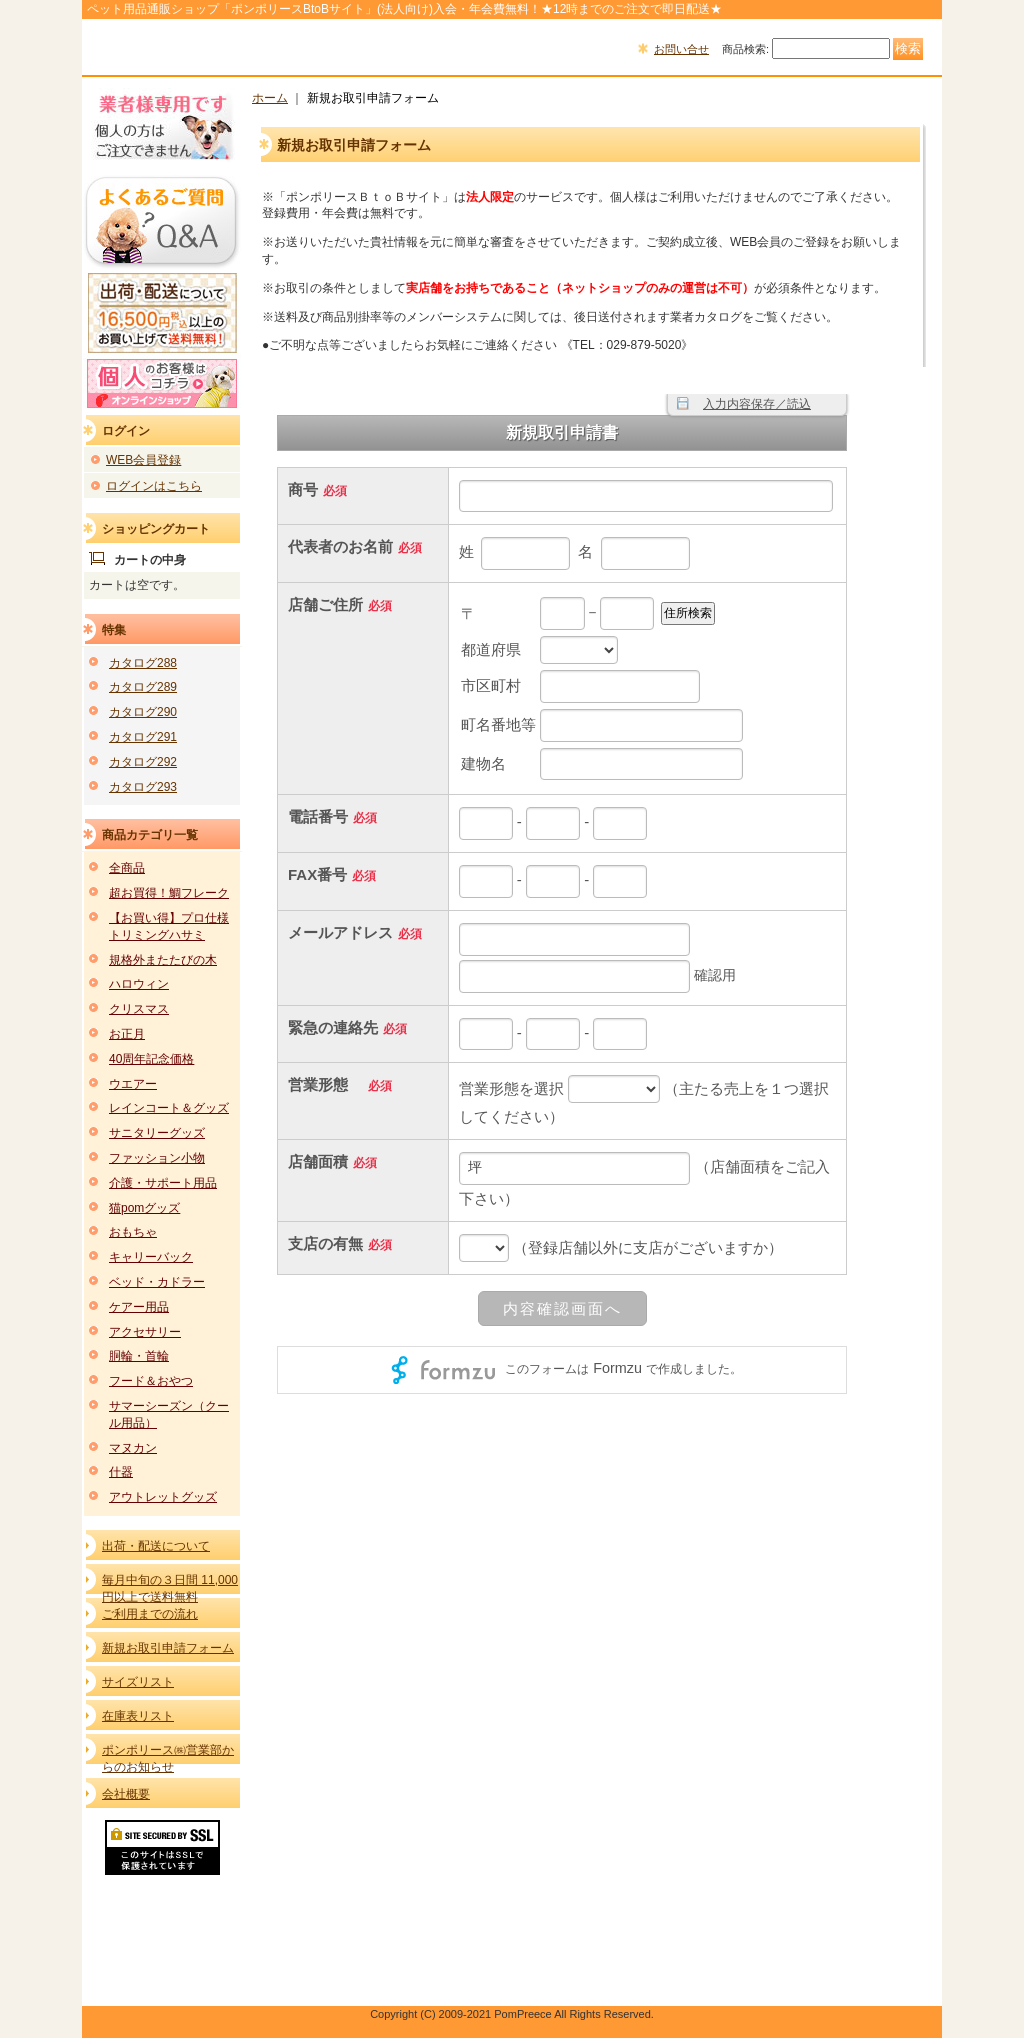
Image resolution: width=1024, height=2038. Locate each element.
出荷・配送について (156, 1546)
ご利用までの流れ (150, 1614)
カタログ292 (143, 762)
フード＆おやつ (151, 1381)
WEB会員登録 (143, 460)
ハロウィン (139, 984)
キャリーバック (151, 1257)
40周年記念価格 (151, 1059)
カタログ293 (143, 787)
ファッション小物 (157, 1158)
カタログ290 (143, 712)
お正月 (127, 1034)
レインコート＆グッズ (169, 1108)
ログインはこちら (154, 486)
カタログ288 (143, 663)
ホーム (270, 98)
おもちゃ (133, 1232)
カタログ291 (143, 737)
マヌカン (133, 1448)
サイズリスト (138, 1682)
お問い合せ (681, 49)
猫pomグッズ (144, 1208)
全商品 (127, 868)
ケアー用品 (139, 1307)
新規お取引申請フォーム (168, 1648)
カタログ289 (143, 687)
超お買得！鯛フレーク (169, 893)
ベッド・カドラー (157, 1282)
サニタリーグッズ (157, 1133)
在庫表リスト (138, 1716)
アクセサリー (145, 1332)
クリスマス (139, 1009)
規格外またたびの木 (163, 960)
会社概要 (126, 1794)
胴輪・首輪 (139, 1356)
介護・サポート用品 (163, 1183)
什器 (121, 1472)
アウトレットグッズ (163, 1497)
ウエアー (133, 1084)
